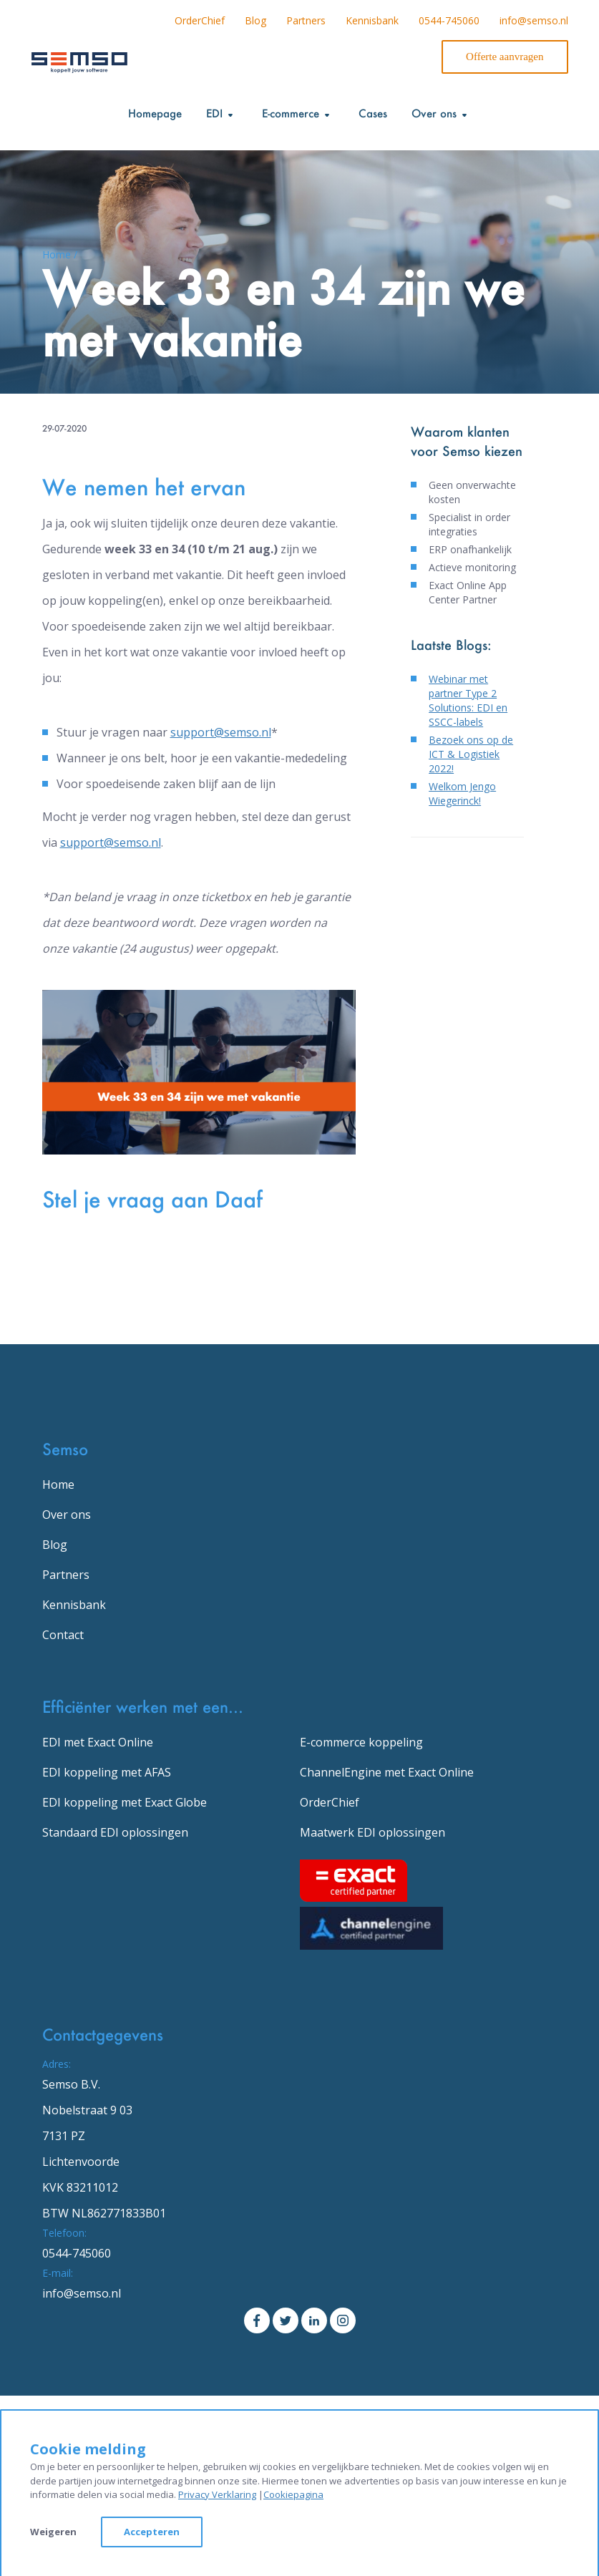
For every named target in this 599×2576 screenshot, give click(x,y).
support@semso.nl (220, 732)
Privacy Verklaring (217, 2494)
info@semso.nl (534, 20)
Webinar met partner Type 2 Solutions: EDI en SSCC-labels (468, 700)
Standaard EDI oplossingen (115, 1832)
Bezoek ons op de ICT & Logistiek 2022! (471, 754)
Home (58, 1484)
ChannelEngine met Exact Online (387, 1772)
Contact (63, 1635)
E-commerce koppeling (361, 1742)
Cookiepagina (293, 2494)
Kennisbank (372, 20)
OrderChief (200, 20)
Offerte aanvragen (504, 56)
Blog (255, 20)
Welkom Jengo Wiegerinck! (462, 793)
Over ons (66, 1514)
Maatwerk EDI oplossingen (372, 1832)
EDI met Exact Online (97, 1742)
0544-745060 (449, 20)
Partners (306, 20)
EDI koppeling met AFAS (106, 1772)
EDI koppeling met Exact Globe (124, 1802)
